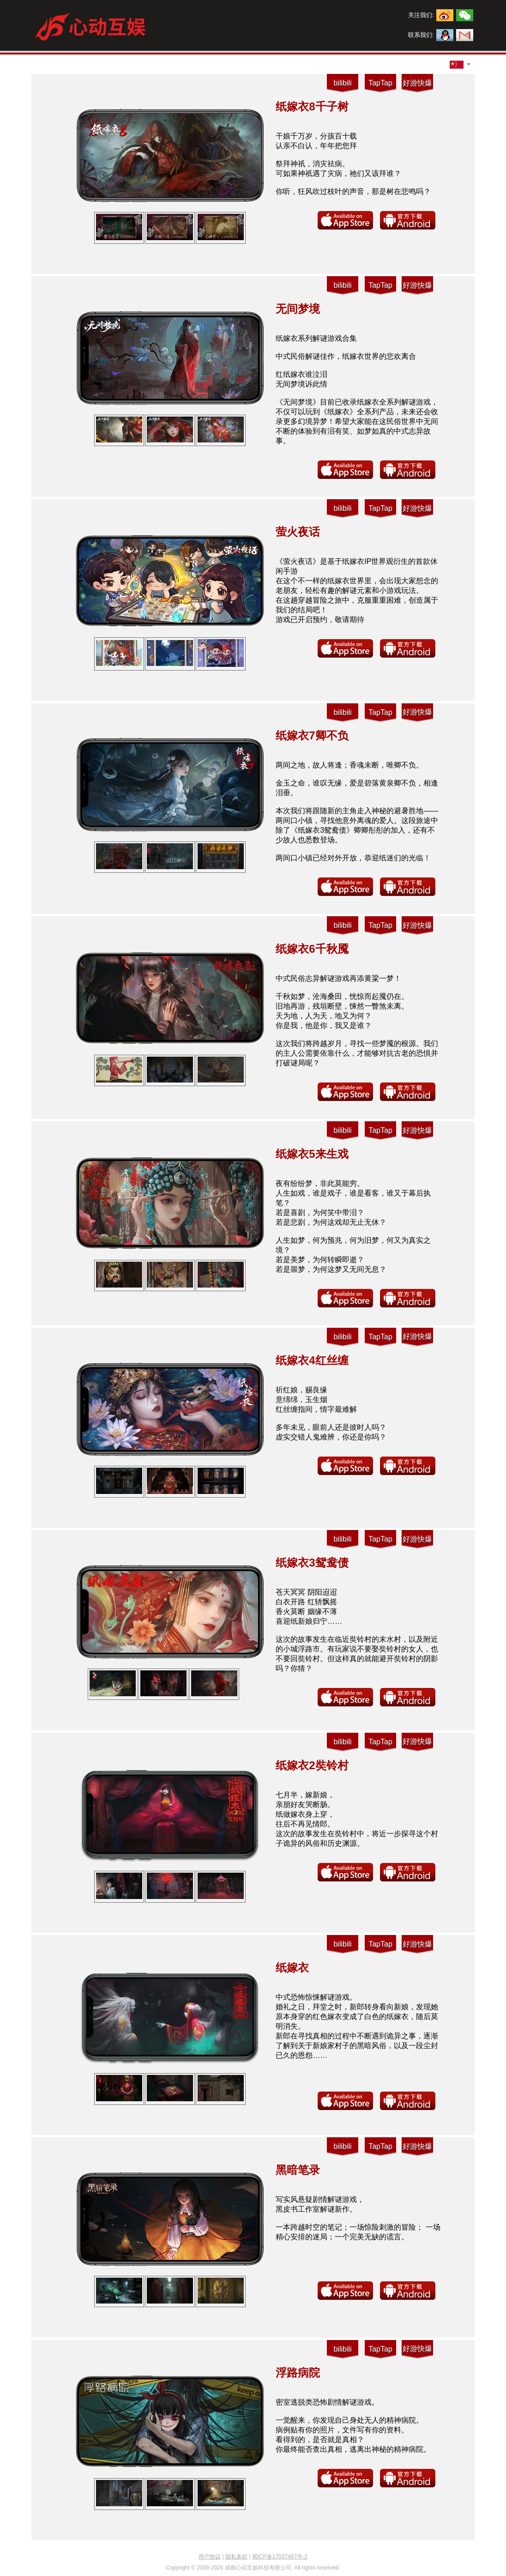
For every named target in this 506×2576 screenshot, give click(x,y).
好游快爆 (417, 83)
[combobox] (457, 65)
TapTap (380, 83)
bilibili (342, 83)
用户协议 (210, 2556)
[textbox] (457, 63)
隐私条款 (236, 2556)
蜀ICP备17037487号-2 (279, 2556)
